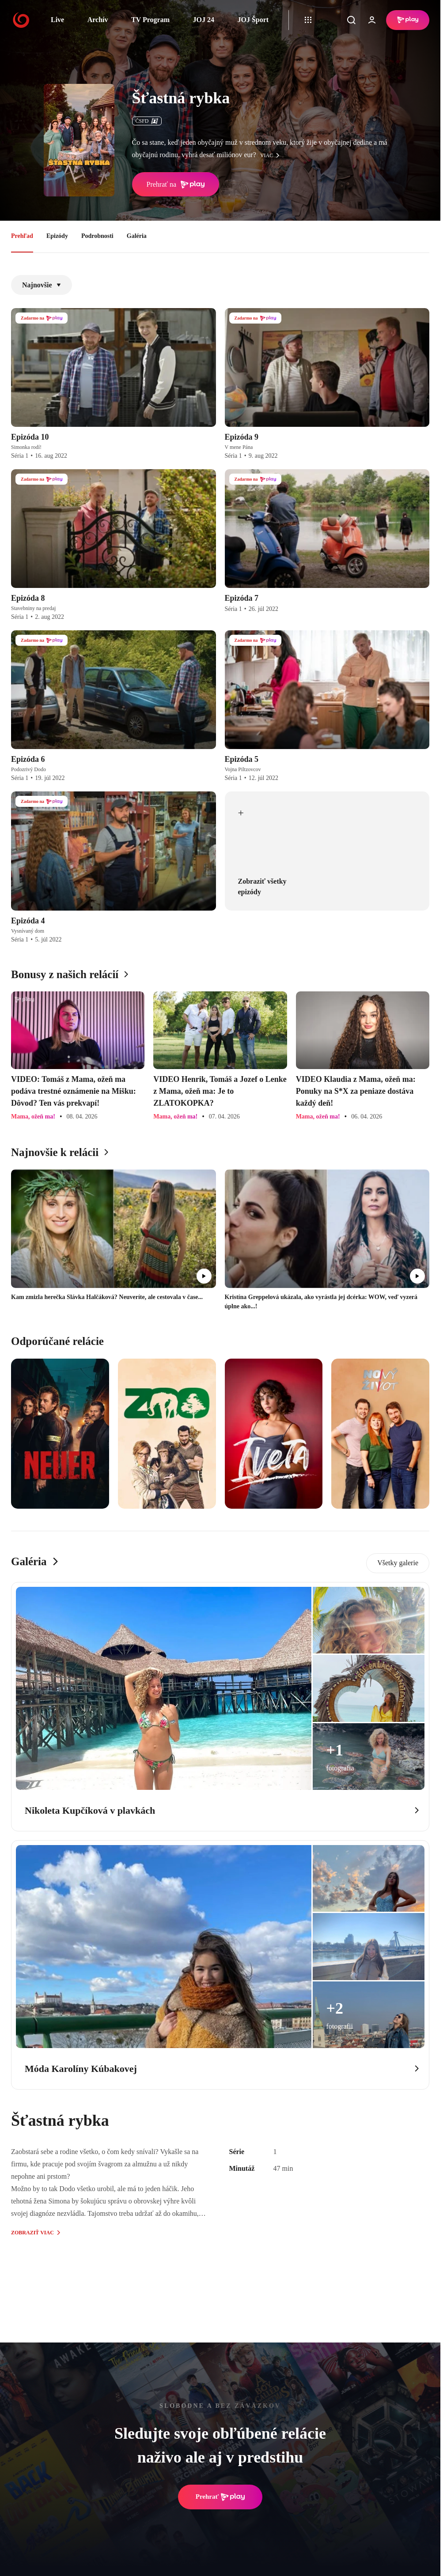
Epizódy (57, 236)
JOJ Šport (253, 19)
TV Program (150, 19)
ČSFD (147, 120)
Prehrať (220, 2497)
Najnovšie (41, 285)
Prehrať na (176, 184)
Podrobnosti (97, 236)
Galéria (137, 236)
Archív (97, 19)
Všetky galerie (397, 1563)
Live (57, 19)
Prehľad (22, 236)
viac (272, 155)
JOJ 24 (203, 19)
